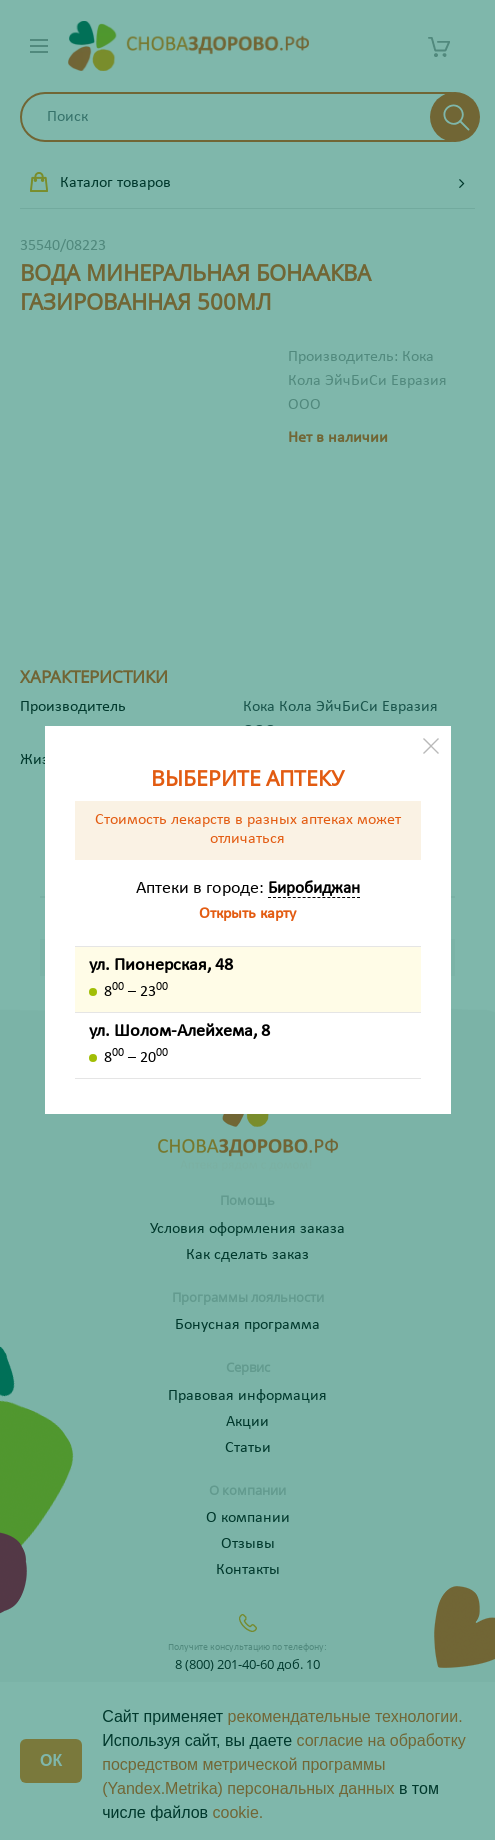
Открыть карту (247, 914)
